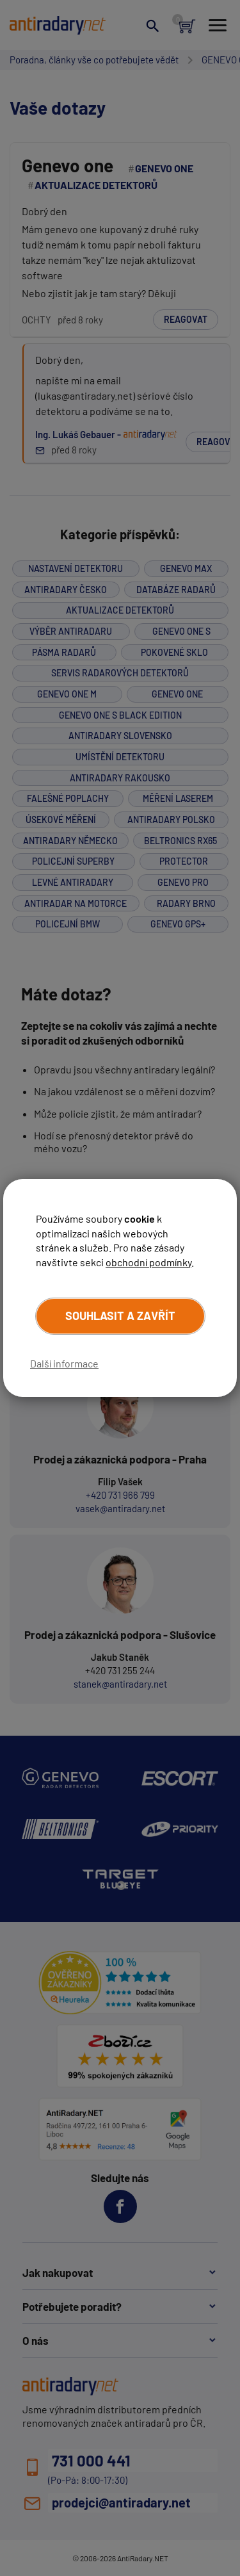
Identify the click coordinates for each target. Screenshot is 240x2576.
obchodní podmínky (148, 1262)
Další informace (64, 1363)
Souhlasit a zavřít (120, 1315)
